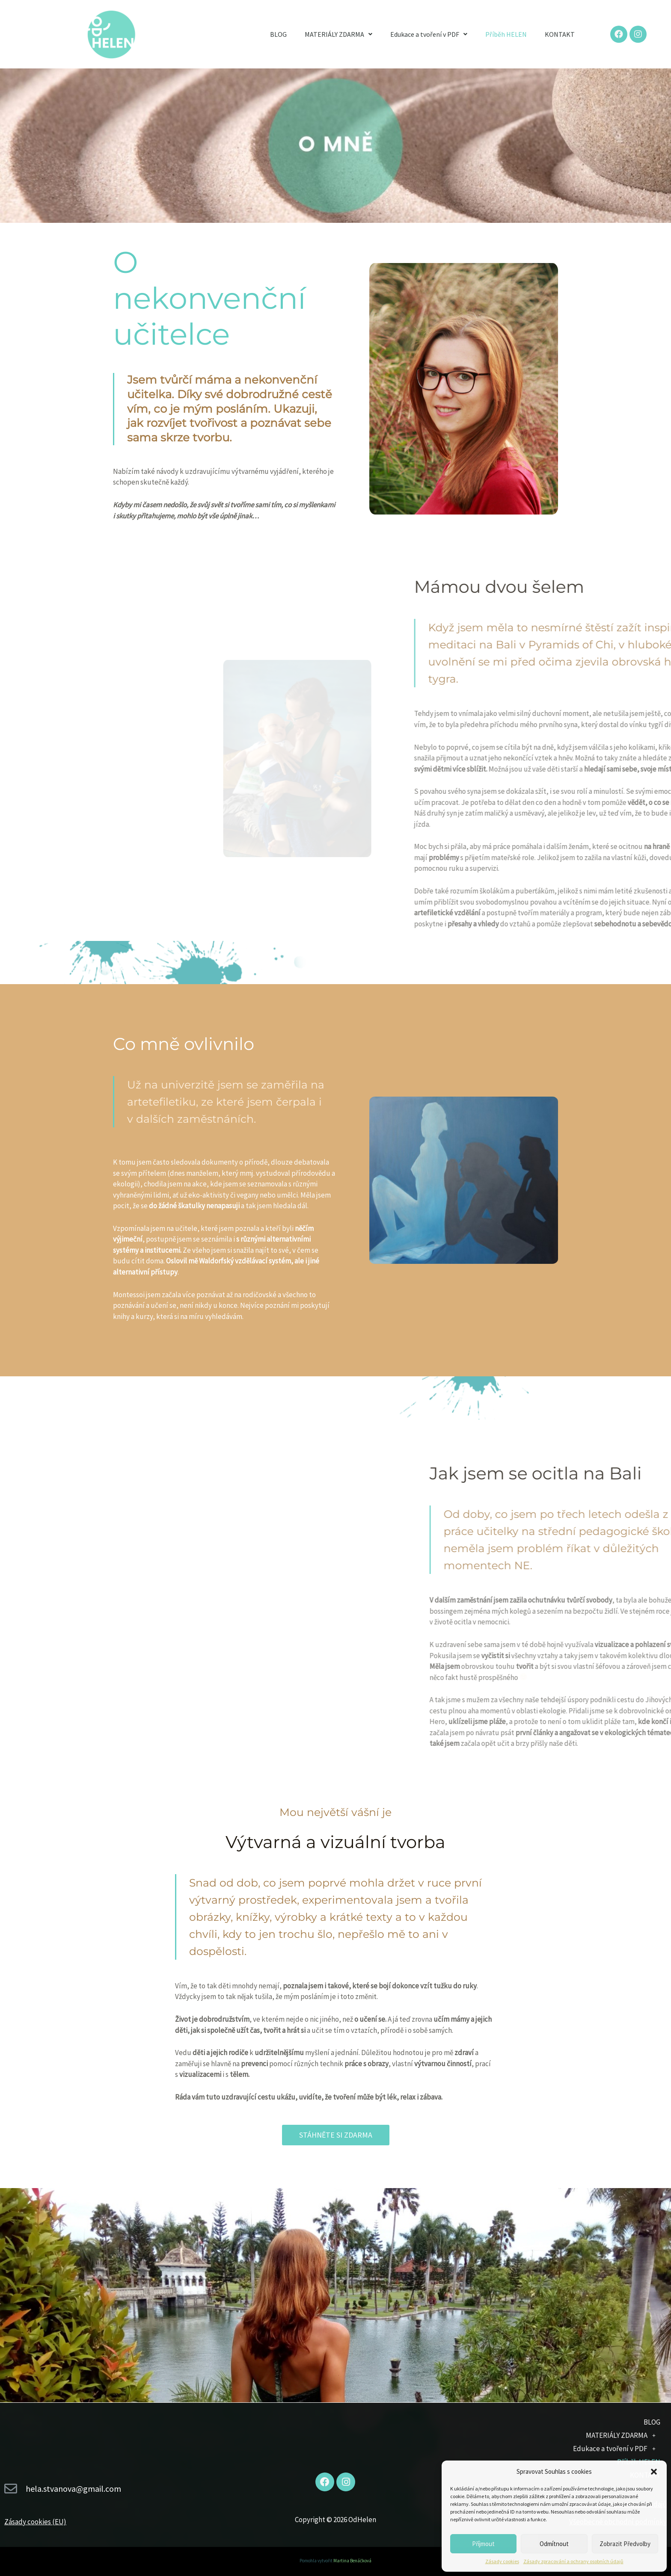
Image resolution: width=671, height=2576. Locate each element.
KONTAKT (560, 34)
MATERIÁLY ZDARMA (338, 34)
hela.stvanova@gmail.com (73, 2488)
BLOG (278, 34)
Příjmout (483, 2544)
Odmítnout (554, 2544)
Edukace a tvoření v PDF (428, 34)
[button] (654, 2471)
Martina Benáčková (352, 2561)
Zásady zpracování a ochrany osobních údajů (573, 2561)
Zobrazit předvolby (625, 2544)
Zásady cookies (502, 2561)
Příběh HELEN (506, 34)
